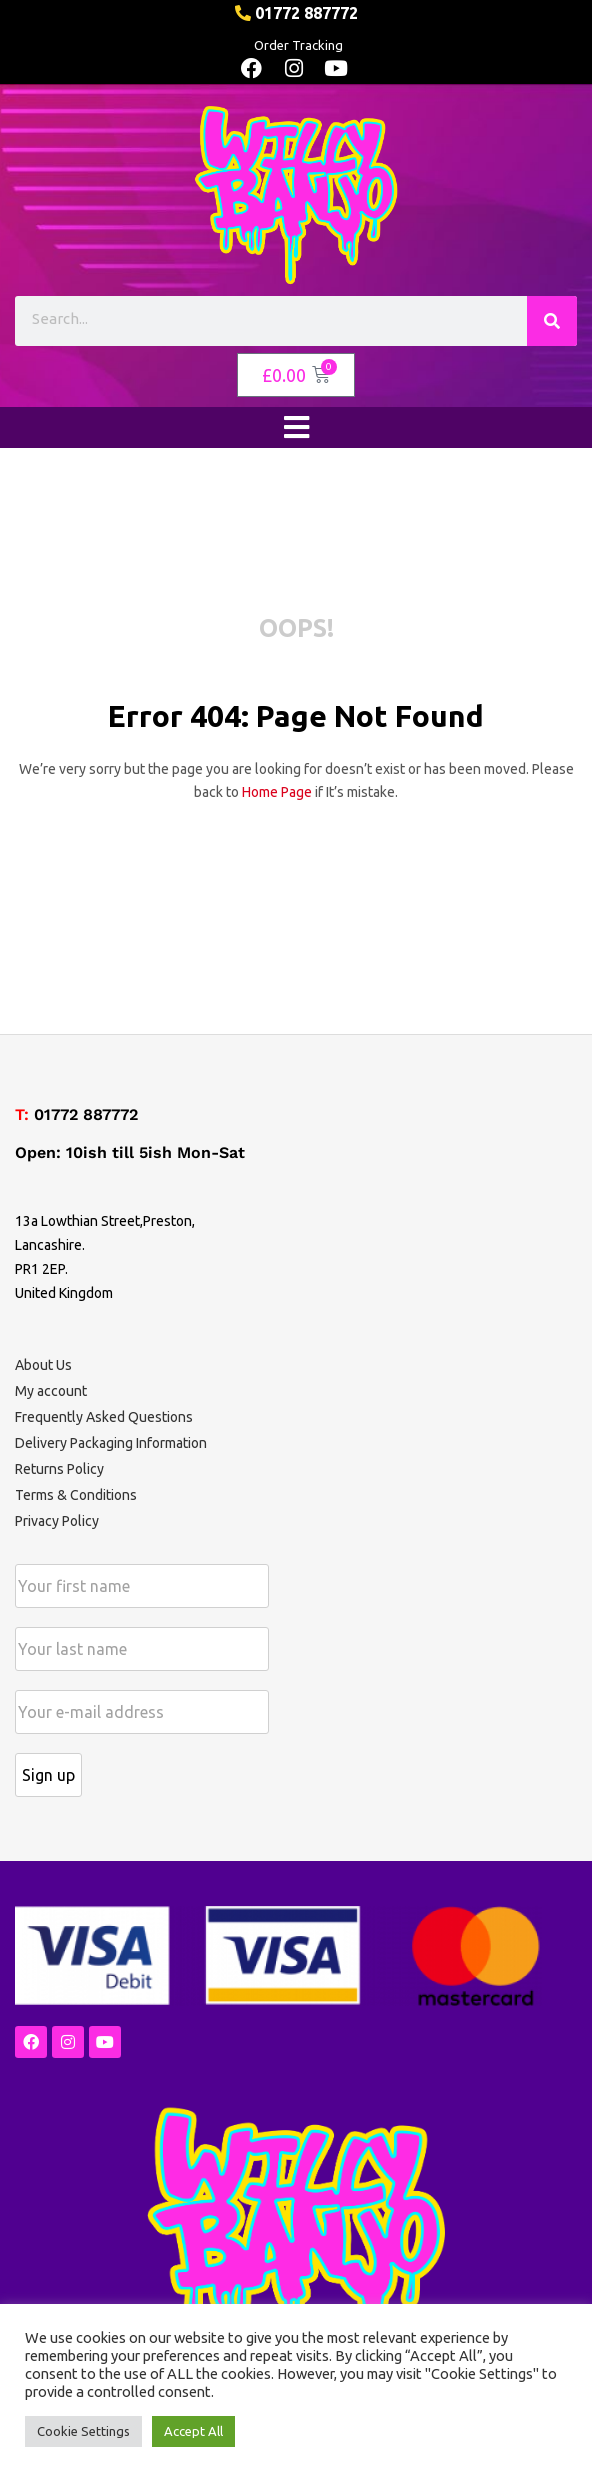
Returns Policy (59, 1469)
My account (51, 1391)
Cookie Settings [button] (83, 2431)
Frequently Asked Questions (104, 1417)
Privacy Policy (57, 1521)
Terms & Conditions (76, 1495)
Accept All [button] (193, 2431)
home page (277, 792)
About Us (43, 1365)
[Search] (552, 321)
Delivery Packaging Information (111, 1443)
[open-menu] (296, 427)
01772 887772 (86, 1114)
